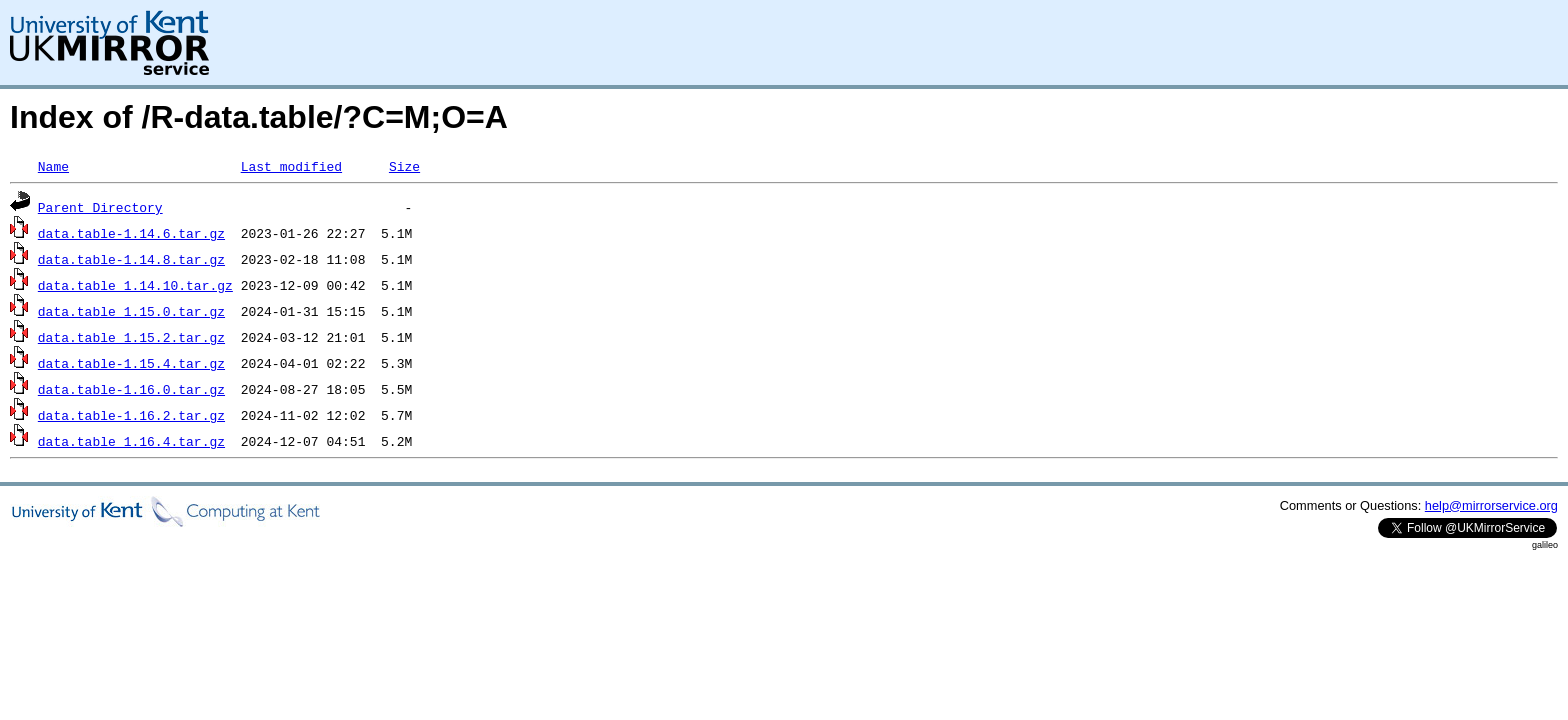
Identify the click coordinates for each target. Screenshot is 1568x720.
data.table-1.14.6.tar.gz (131, 233)
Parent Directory (100, 207)
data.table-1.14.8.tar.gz (131, 259)
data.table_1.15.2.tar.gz (131, 337)
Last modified (291, 166)
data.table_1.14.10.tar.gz (135, 285)
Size (404, 166)
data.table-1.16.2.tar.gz (131, 415)
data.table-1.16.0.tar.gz (131, 389)
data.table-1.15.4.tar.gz (131, 363)
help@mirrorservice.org (1491, 505)
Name (53, 166)
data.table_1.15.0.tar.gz (131, 311)
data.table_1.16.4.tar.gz (131, 441)
